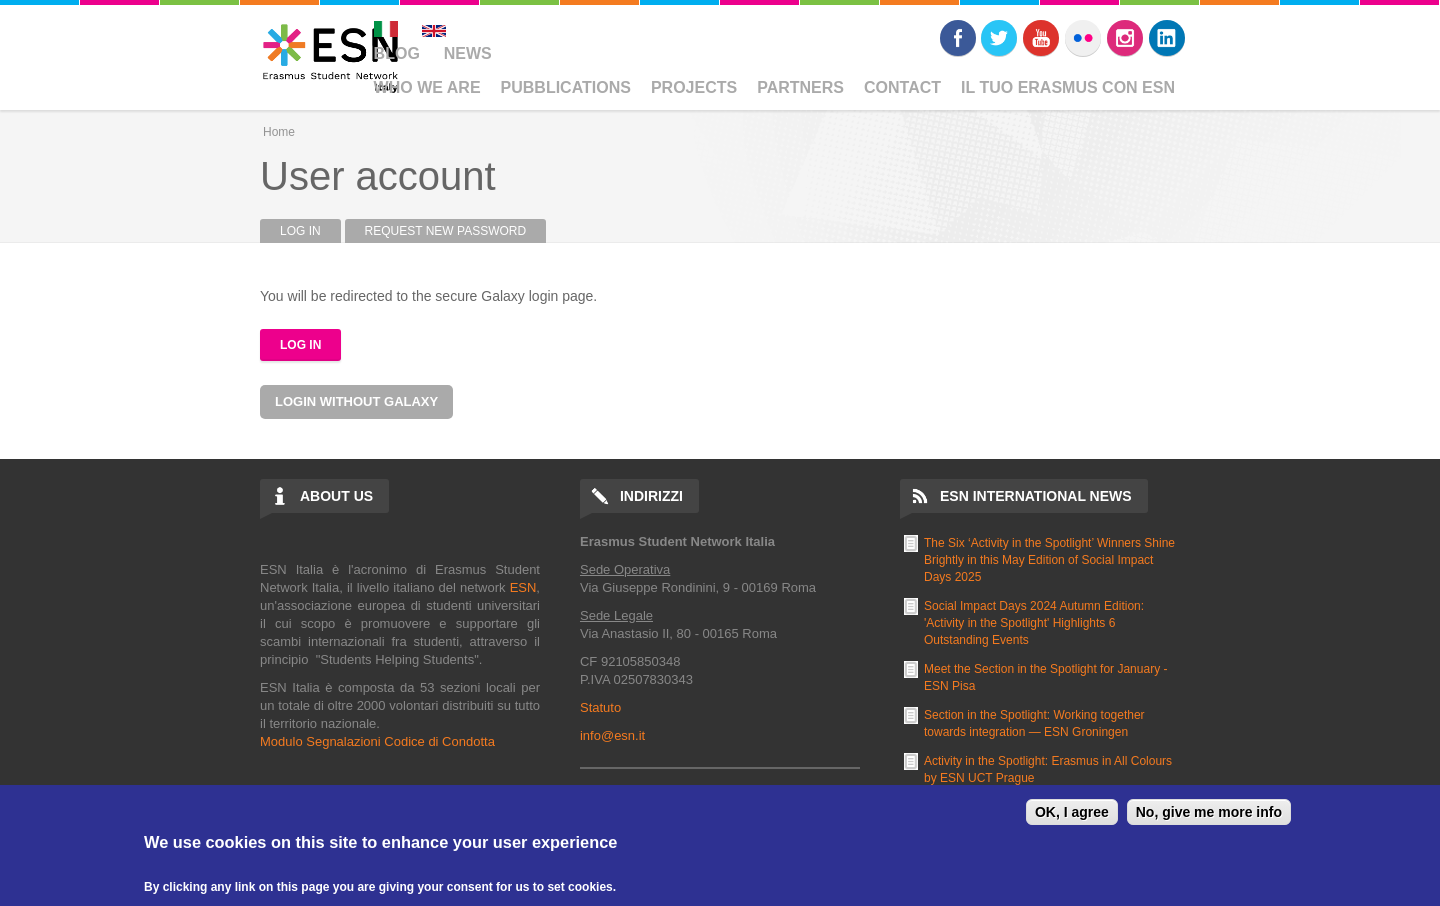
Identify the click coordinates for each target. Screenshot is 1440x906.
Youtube (1041, 38)
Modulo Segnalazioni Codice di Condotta (377, 741)
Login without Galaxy (356, 401)
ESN (523, 587)
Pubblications (566, 87)
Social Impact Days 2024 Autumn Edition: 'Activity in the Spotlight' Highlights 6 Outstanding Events (1034, 623)
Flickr (1083, 38)
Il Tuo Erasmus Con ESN (1068, 87)
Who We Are (427, 87)
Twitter (999, 38)
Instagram (1125, 38)
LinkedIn (1167, 38)
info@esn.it (612, 735)
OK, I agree (1072, 812)
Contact (902, 87)
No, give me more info (1209, 812)
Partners (800, 87)
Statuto (600, 707)
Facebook (958, 38)
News (468, 53)
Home (279, 132)
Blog (397, 53)
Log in (310, 231)
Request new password (446, 231)
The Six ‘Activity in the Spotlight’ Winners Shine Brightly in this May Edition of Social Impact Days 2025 (1049, 560)
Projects (694, 87)
